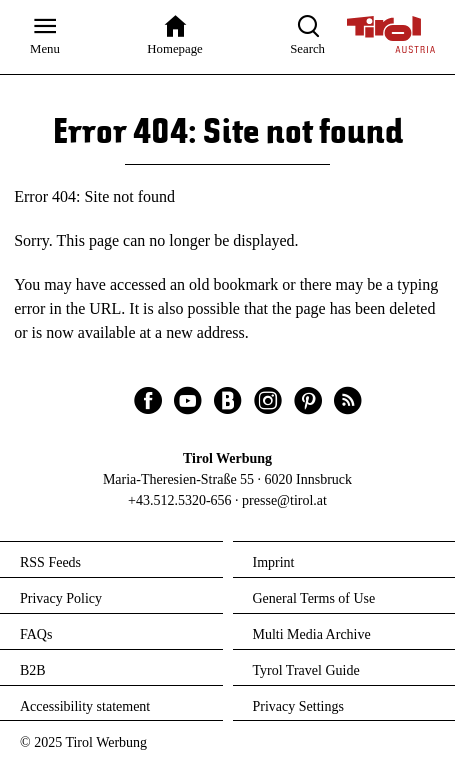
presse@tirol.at (284, 500)
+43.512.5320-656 (180, 500)
